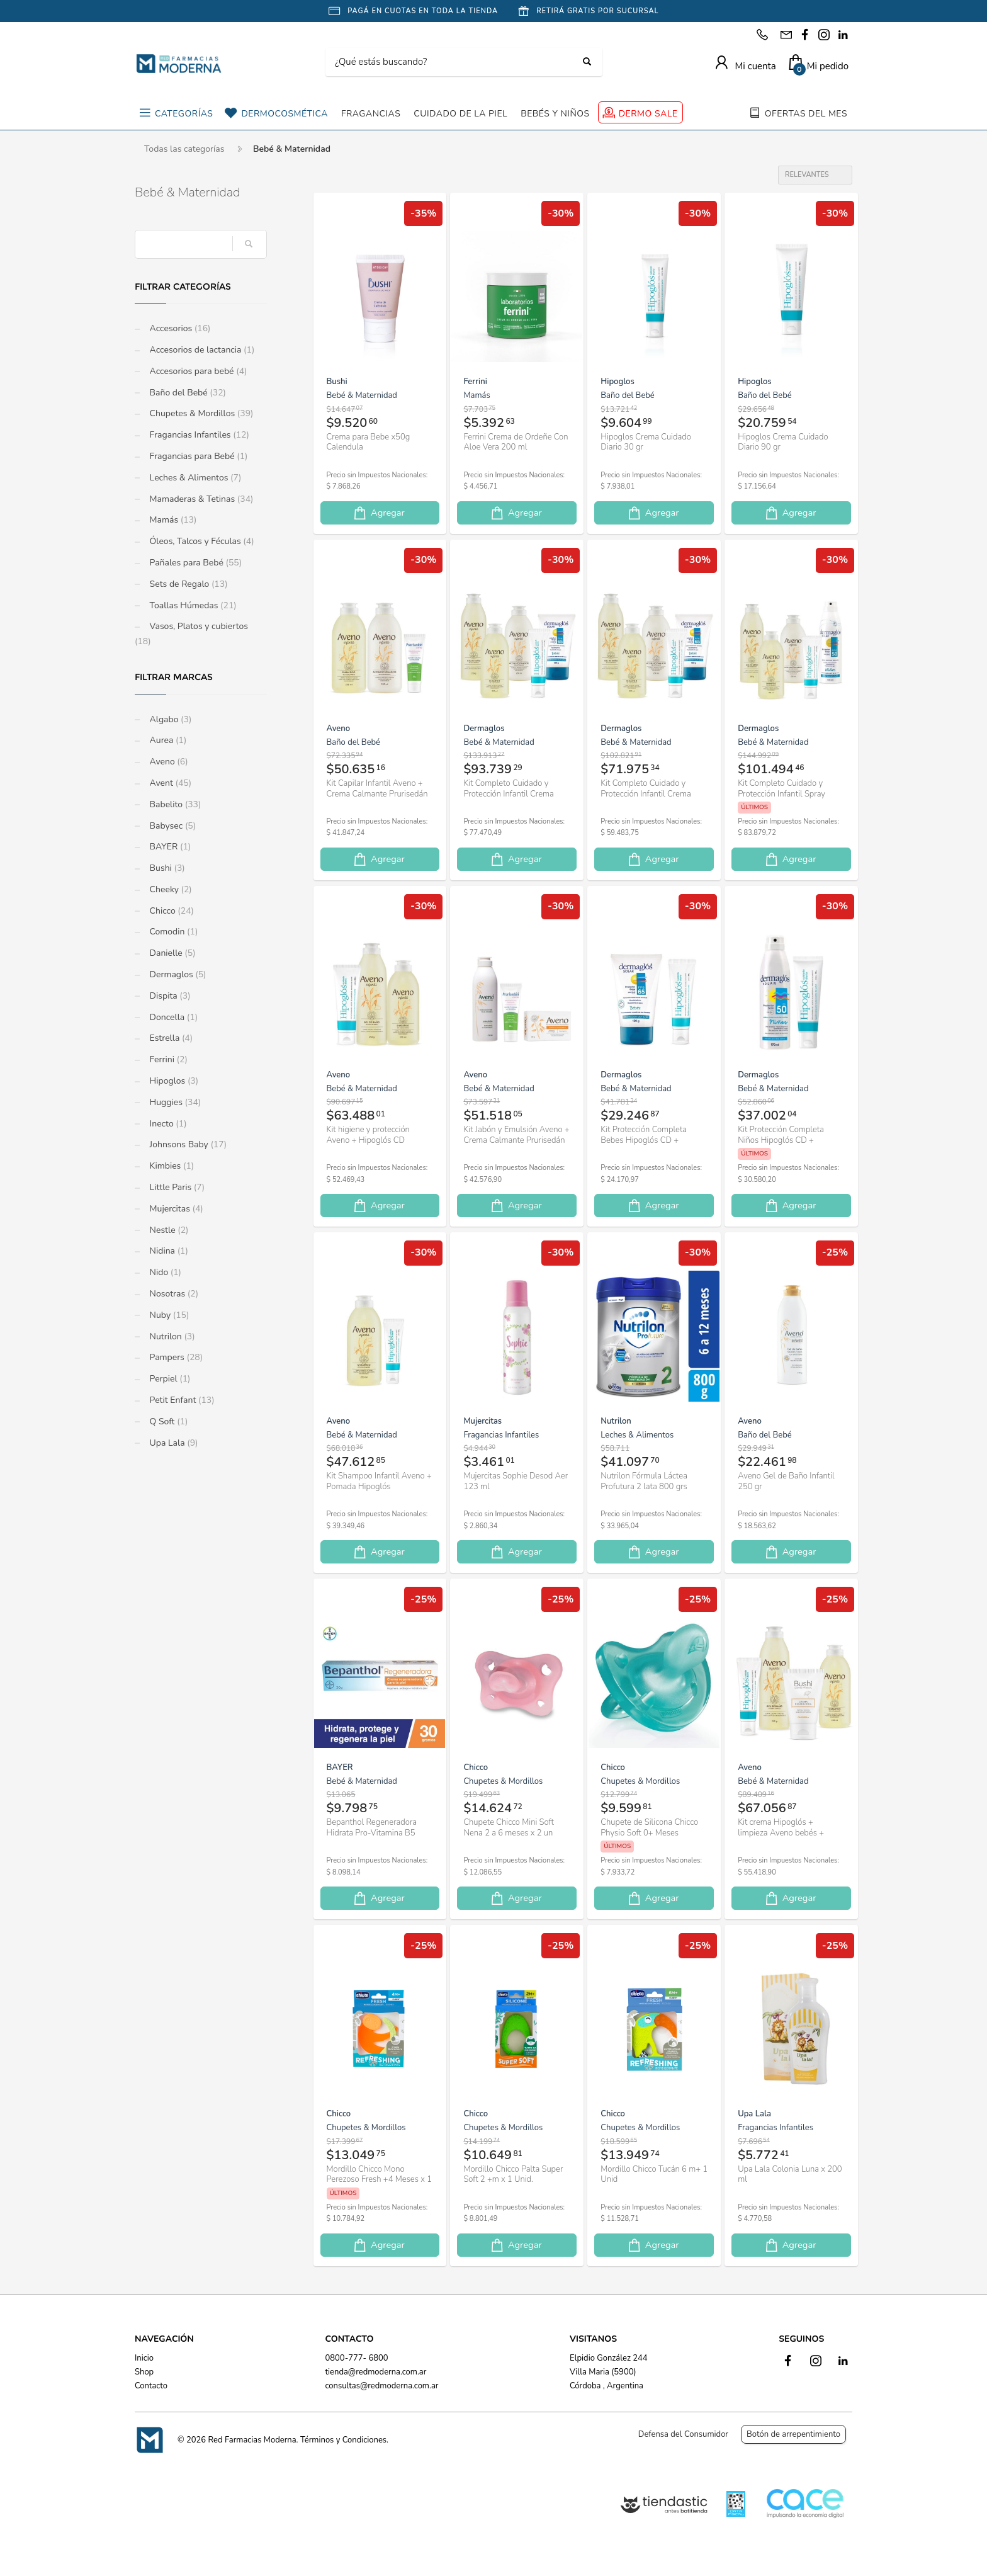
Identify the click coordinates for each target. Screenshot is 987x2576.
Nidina (167, 1251)
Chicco (170, 911)
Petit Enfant (181, 1400)
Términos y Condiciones (343, 2440)
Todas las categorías (184, 149)
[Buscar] (454, 62)
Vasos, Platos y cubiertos (191, 633)
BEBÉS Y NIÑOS (555, 114)
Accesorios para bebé (197, 371)
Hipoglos (172, 1081)
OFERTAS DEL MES (806, 114)
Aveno (167, 762)
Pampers (175, 1357)
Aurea (166, 740)
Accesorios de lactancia (200, 350)
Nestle (168, 1230)
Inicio (144, 2358)
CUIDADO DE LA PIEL (460, 114)
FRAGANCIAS (370, 114)
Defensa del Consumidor (683, 2434)
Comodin (172, 932)
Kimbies (170, 1166)
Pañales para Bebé (194, 563)
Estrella (170, 1038)
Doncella (172, 1017)
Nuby (168, 1315)
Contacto (151, 2386)
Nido (164, 1272)
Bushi (166, 868)
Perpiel (169, 1379)
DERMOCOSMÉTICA (284, 114)
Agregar (378, 513)
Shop (144, 2372)
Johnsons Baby (187, 1144)
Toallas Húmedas (192, 605)
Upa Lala (172, 1443)
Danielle (171, 953)
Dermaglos (176, 974)
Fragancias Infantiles (198, 435)
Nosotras (172, 1294)
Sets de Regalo (187, 584)
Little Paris (176, 1187)
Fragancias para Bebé (197, 456)
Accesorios (178, 328)
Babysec (171, 826)
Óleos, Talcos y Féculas (200, 541)
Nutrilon (171, 1336)
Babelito (174, 804)
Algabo (169, 719)
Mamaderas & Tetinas (200, 499)
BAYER (169, 847)
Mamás (171, 520)
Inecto (167, 1124)
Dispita (169, 996)
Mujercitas (175, 1209)
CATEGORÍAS (184, 114)
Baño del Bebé (186, 393)
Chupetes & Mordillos (200, 413)
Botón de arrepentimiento (793, 2434)
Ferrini (167, 1059)
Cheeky (169, 889)
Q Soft (167, 1421)
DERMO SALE (648, 114)
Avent (169, 783)
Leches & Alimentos (194, 478)
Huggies (174, 1102)
